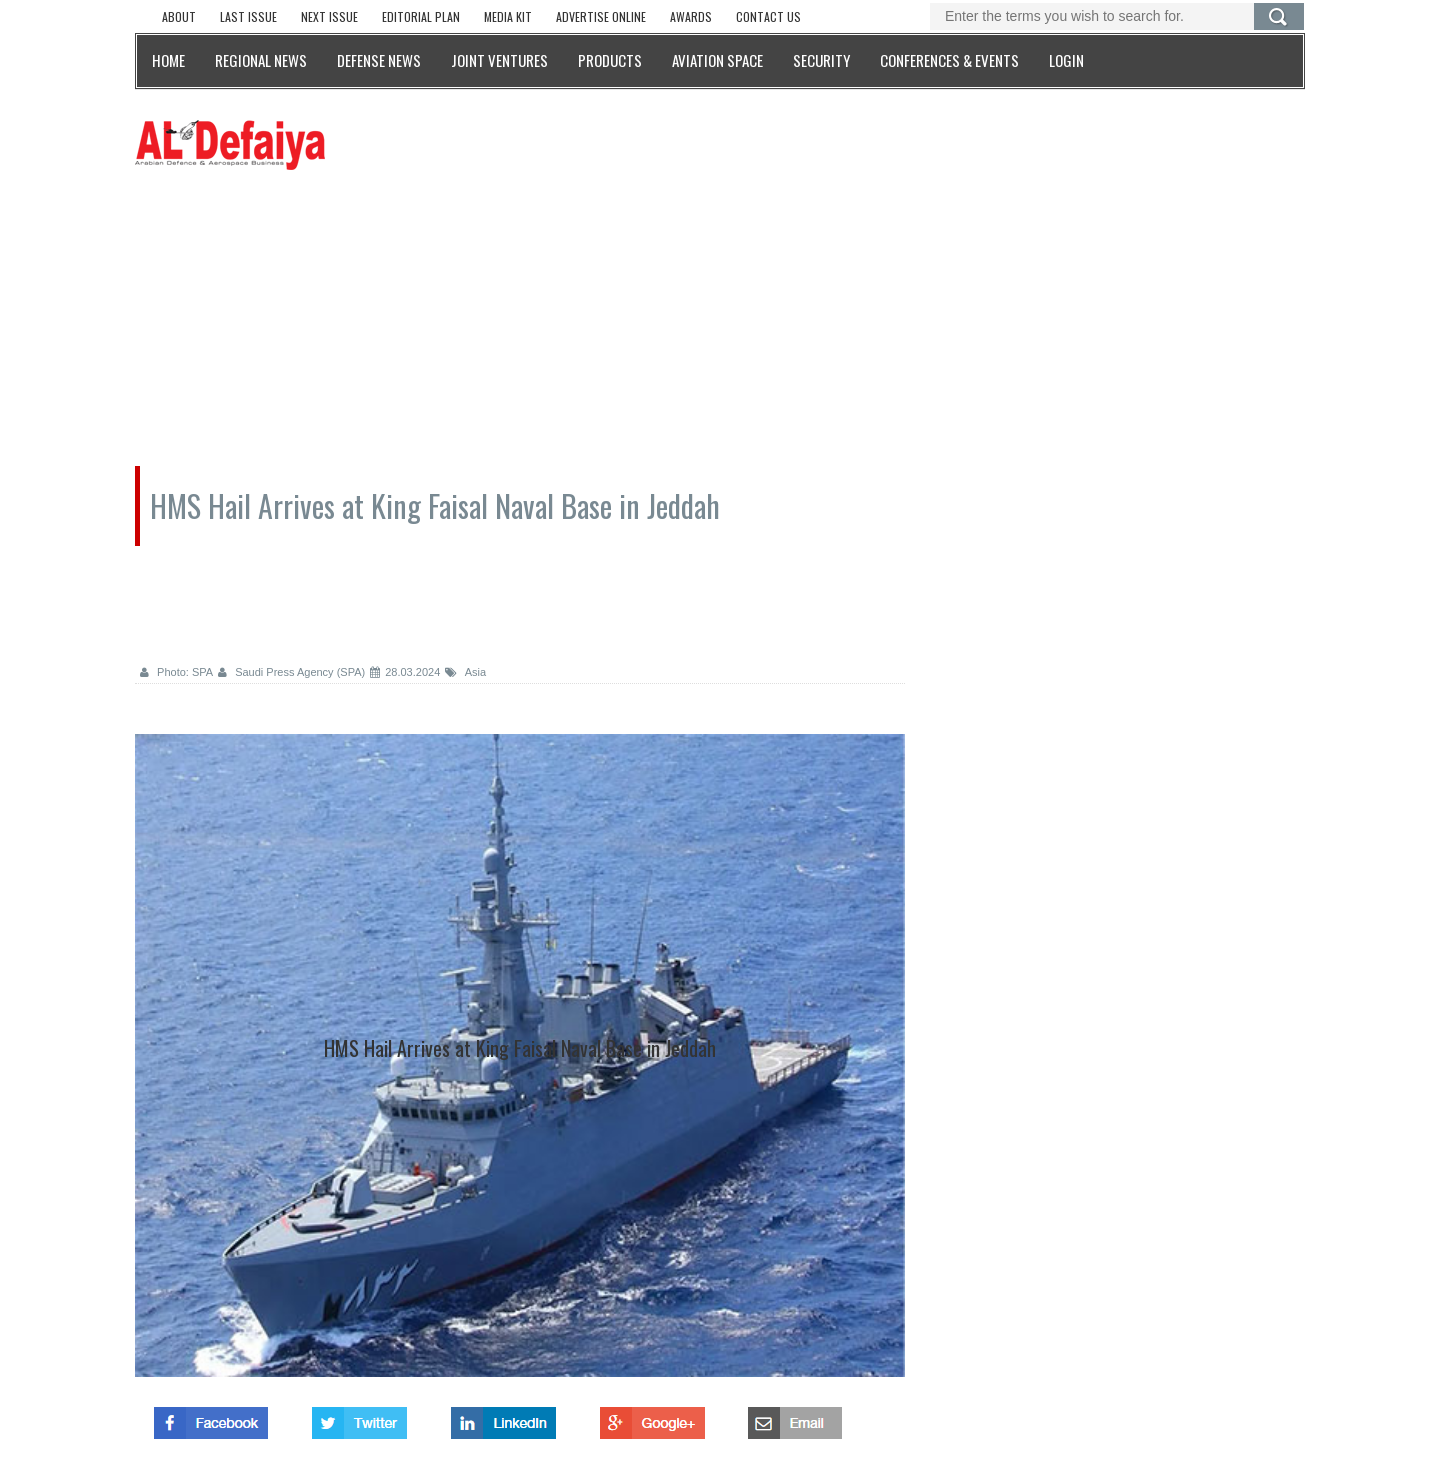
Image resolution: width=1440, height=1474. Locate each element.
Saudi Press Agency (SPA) (291, 672)
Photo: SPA (176, 672)
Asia (465, 672)
